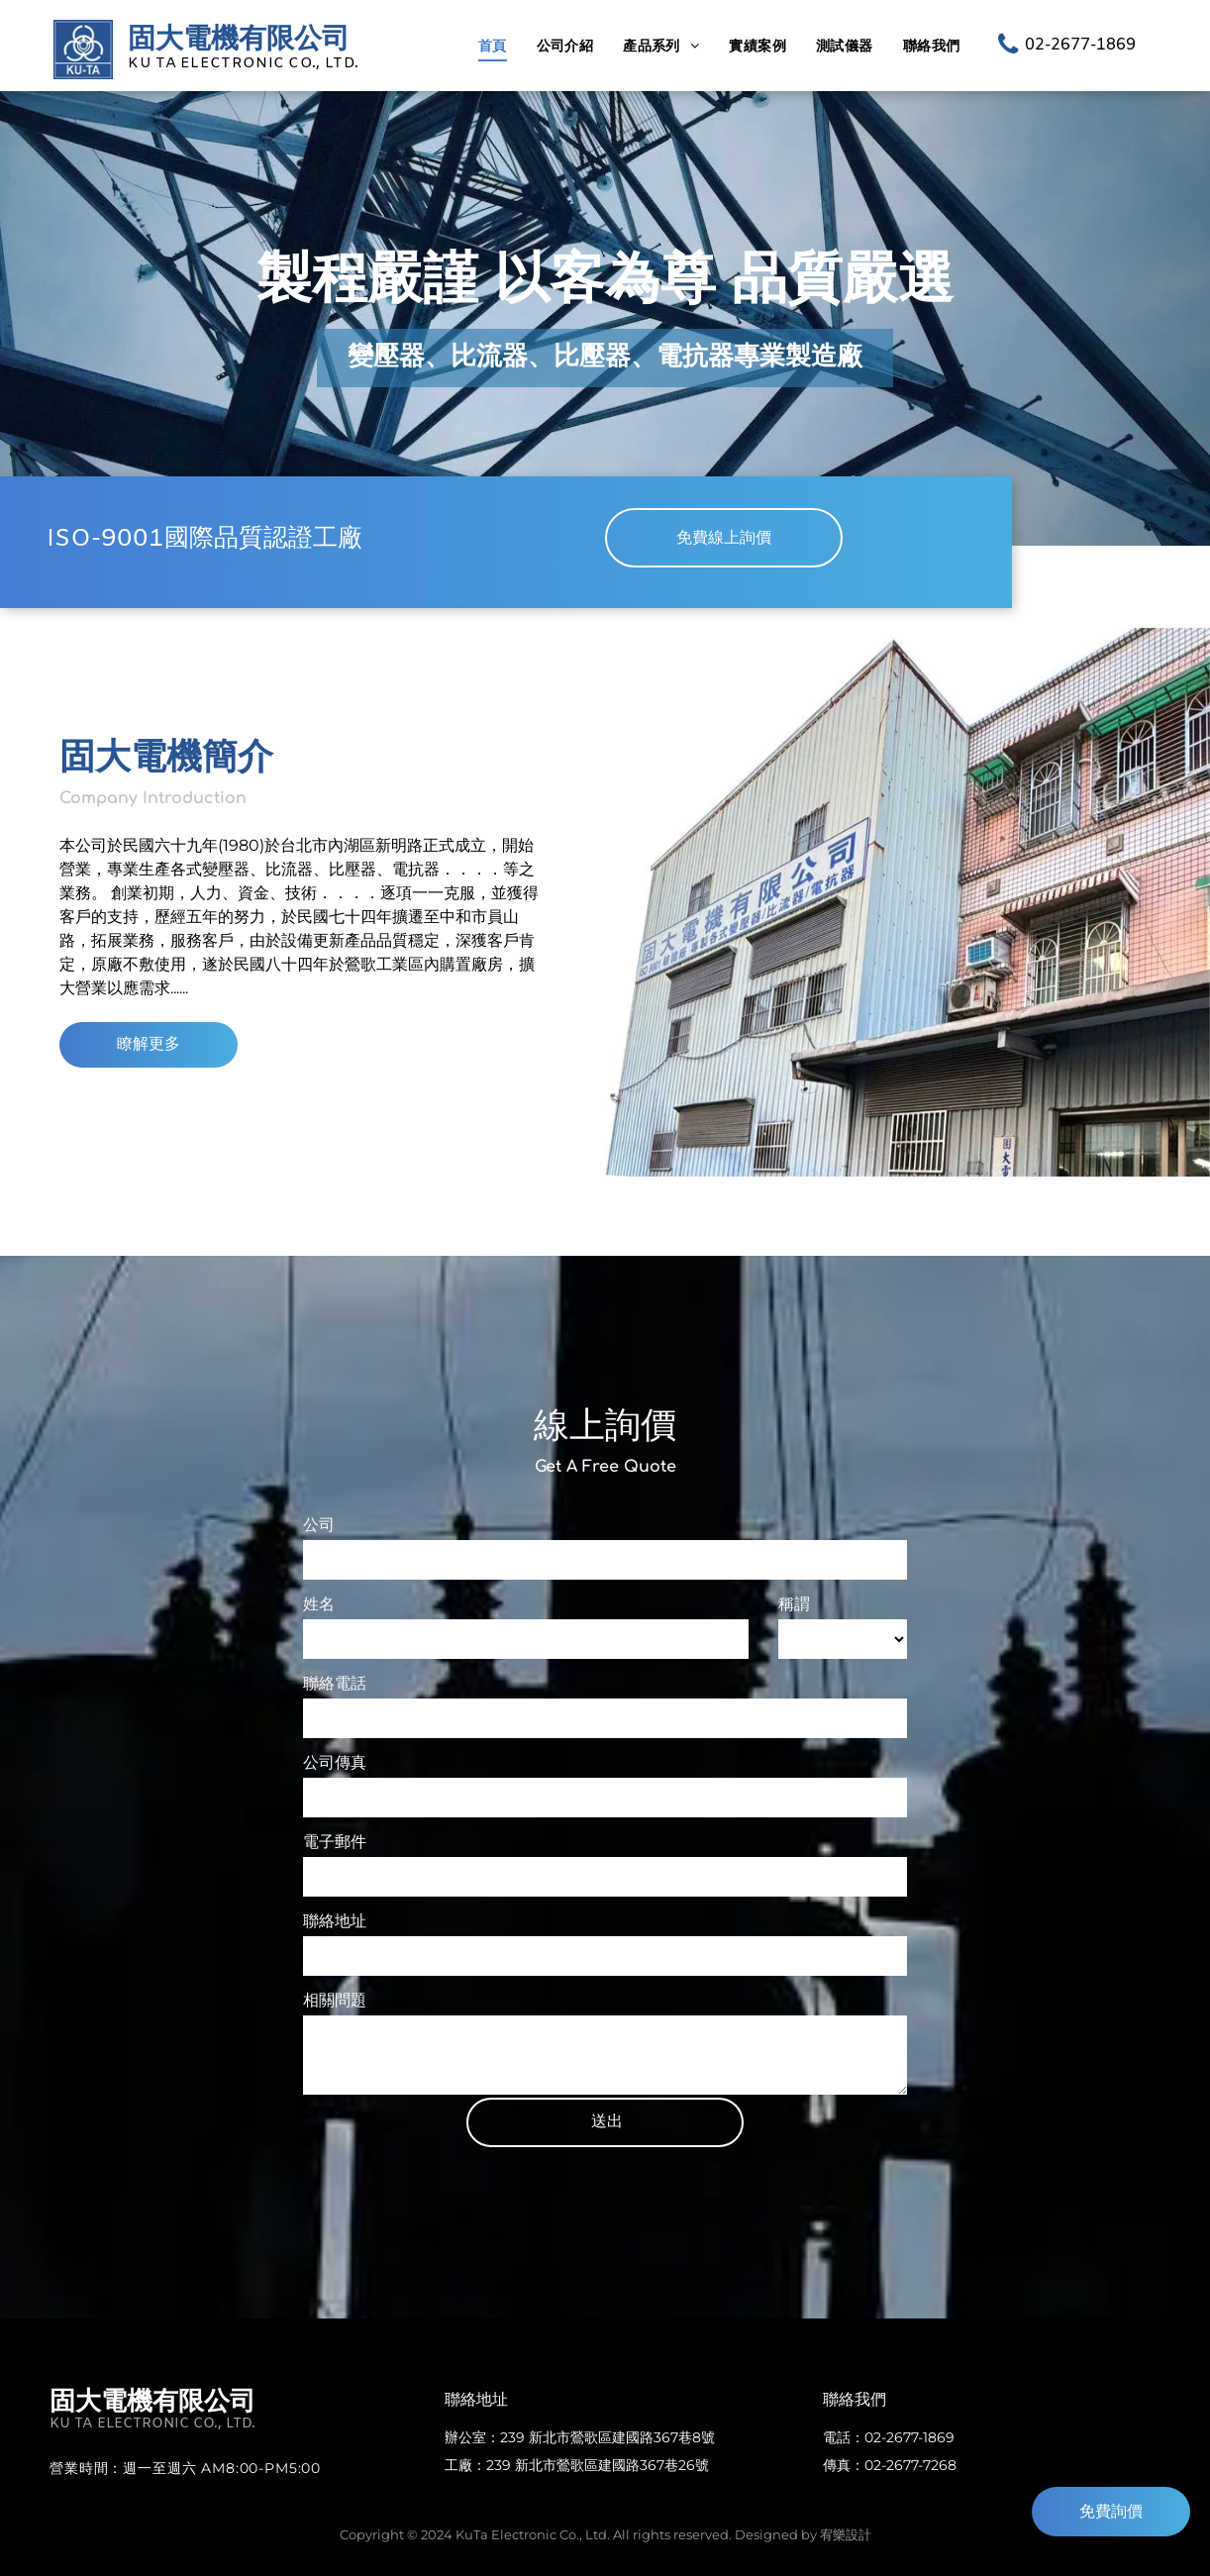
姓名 (319, 1604)
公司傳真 (334, 1762)
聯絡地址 (334, 1920)
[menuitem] (492, 46)
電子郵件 (334, 1841)
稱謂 (794, 1604)
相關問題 (334, 2000)
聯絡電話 (334, 1683)
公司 (319, 1524)
